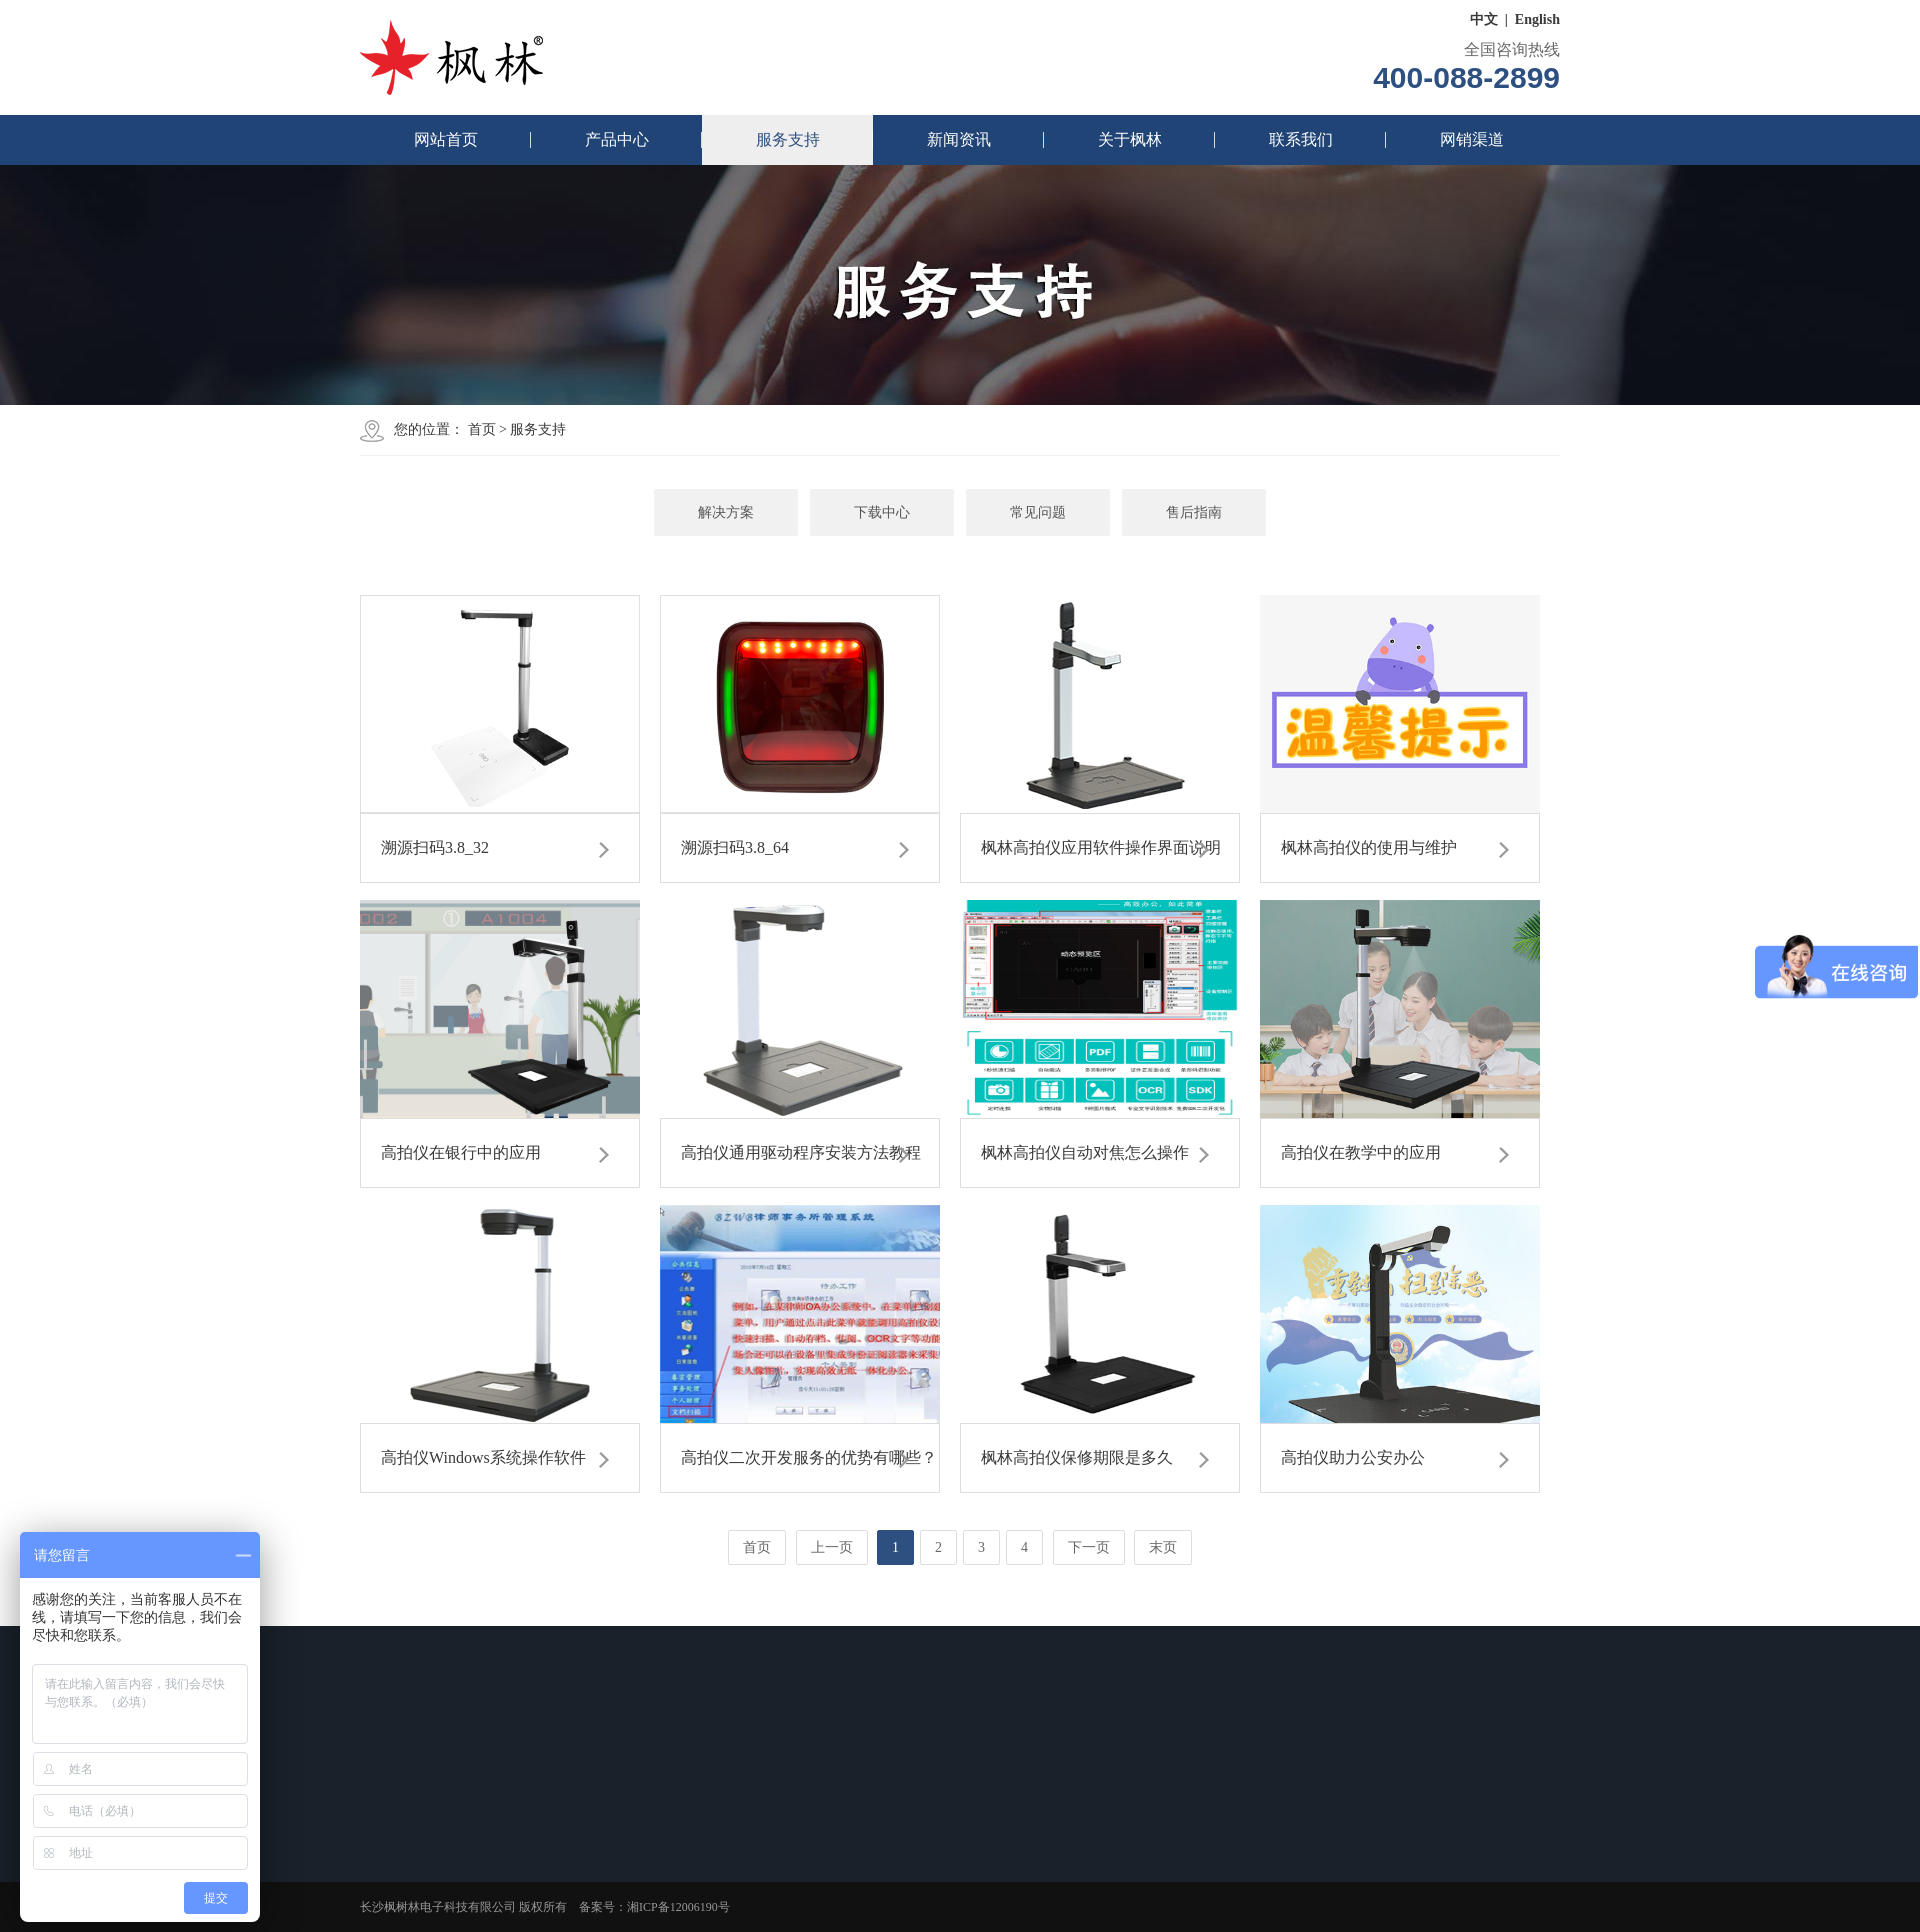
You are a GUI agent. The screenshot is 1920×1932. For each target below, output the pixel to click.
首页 (482, 429)
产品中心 (617, 139)
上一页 (832, 1547)
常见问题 (1038, 512)
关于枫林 (1130, 139)
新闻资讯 (959, 139)
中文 (1484, 19)
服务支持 (788, 139)
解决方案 (726, 512)
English (1537, 19)
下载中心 (882, 512)
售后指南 (1194, 512)
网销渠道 (1472, 139)
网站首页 (446, 139)
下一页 (1089, 1547)
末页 (1163, 1547)
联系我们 (1301, 139)
